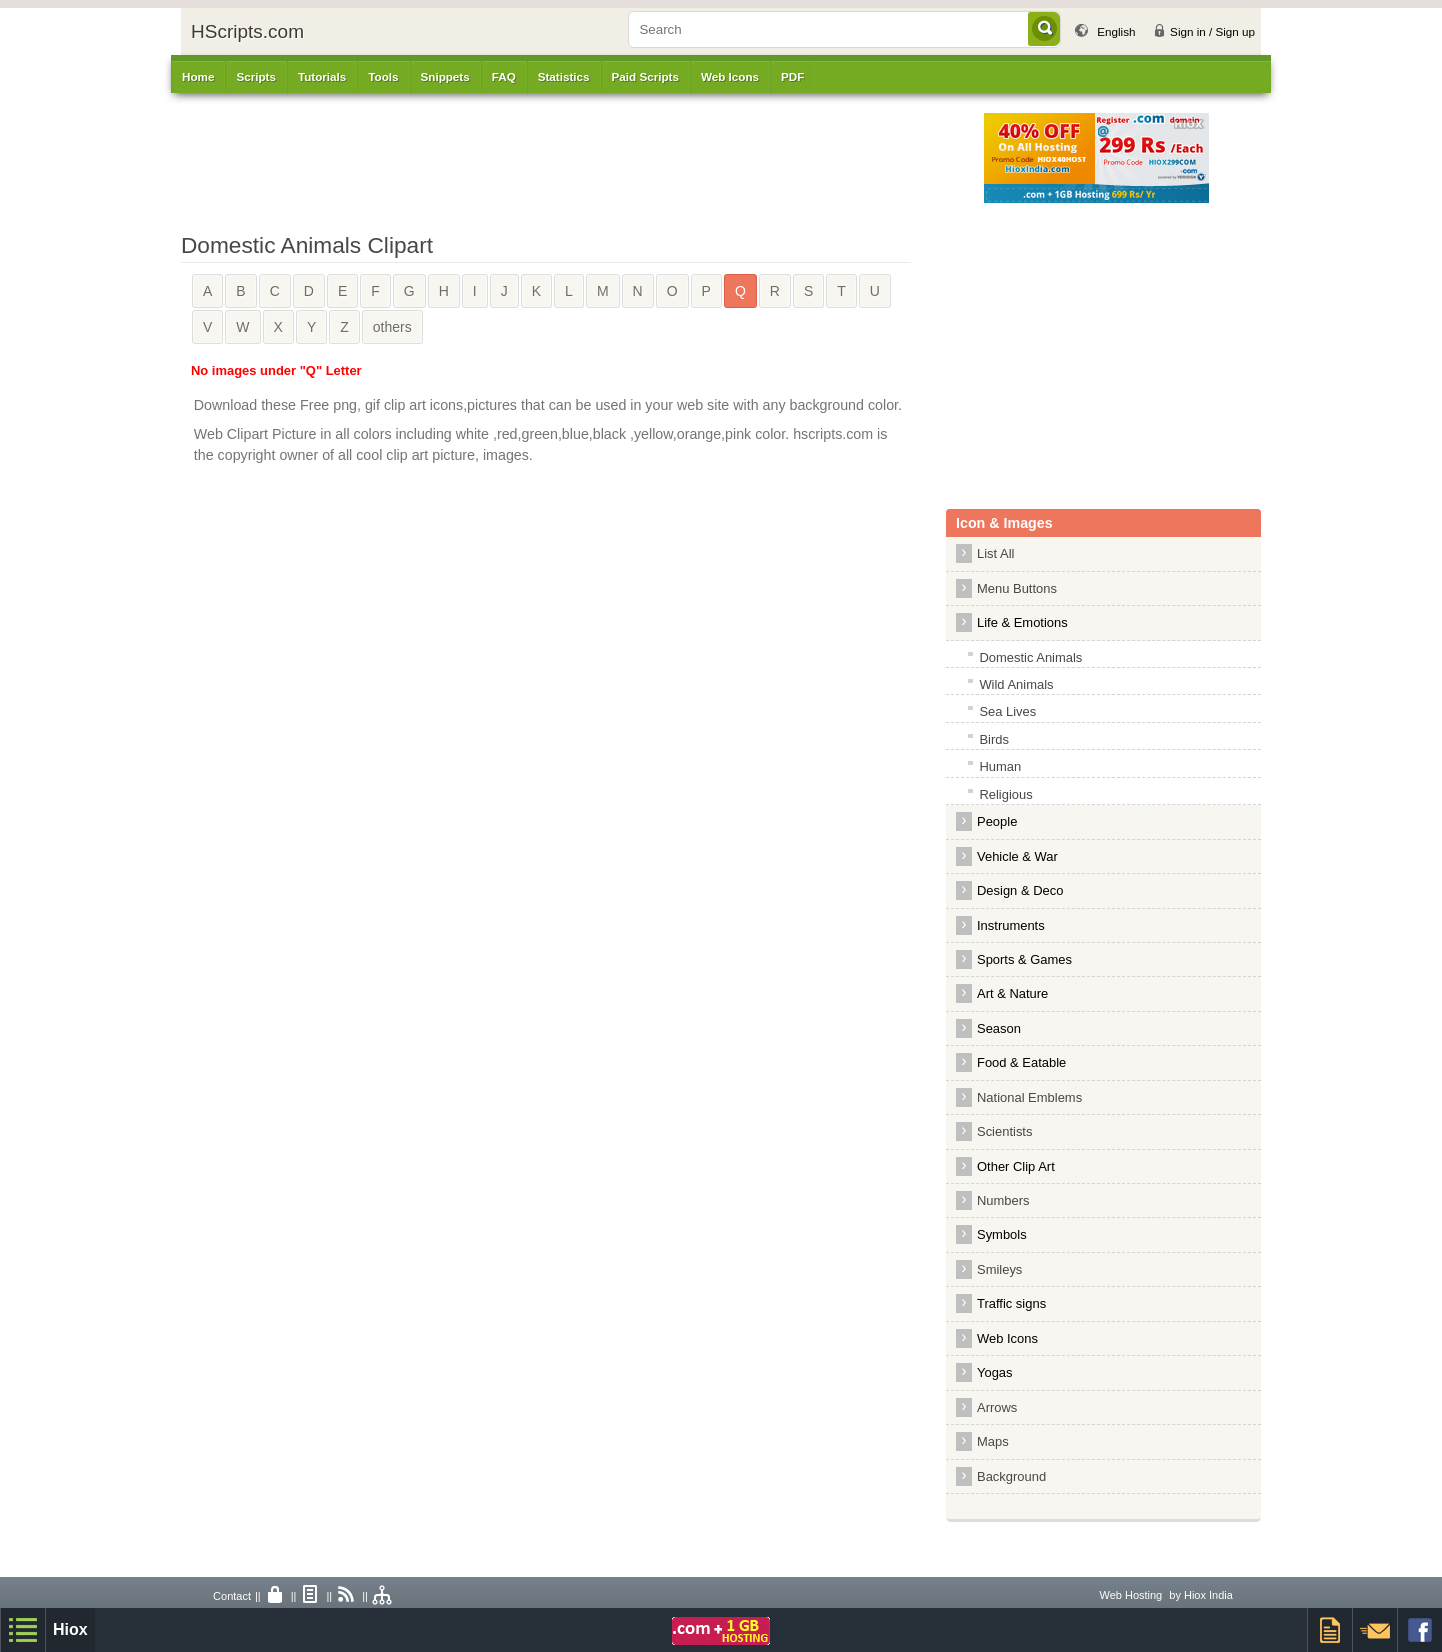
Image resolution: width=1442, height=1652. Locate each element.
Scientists (1004, 1131)
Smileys (999, 1269)
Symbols (1002, 1234)
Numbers (1008, 1200)
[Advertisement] (596, 158)
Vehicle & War (1017, 856)
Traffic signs (1011, 1303)
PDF (792, 76)
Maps (993, 1441)
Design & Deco (1020, 890)
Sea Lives (1007, 711)
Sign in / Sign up (1212, 31)
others (392, 327)
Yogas (995, 1372)
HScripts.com (247, 31)
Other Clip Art (1016, 1166)
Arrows (997, 1407)
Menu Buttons (1017, 588)
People (997, 821)
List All (995, 553)
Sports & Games (1024, 959)
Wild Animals (1016, 684)
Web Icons (1007, 1338)
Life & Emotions (1022, 622)
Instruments (1011, 925)
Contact (232, 1596)
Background (1011, 1476)
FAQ (504, 76)
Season (999, 1028)
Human (1000, 766)
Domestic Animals (1030, 657)
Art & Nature (1012, 993)
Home (198, 76)
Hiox (70, 1629)
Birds (994, 739)
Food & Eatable (1021, 1062)
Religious (1005, 794)
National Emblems (1029, 1097)
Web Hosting (1130, 1595)
